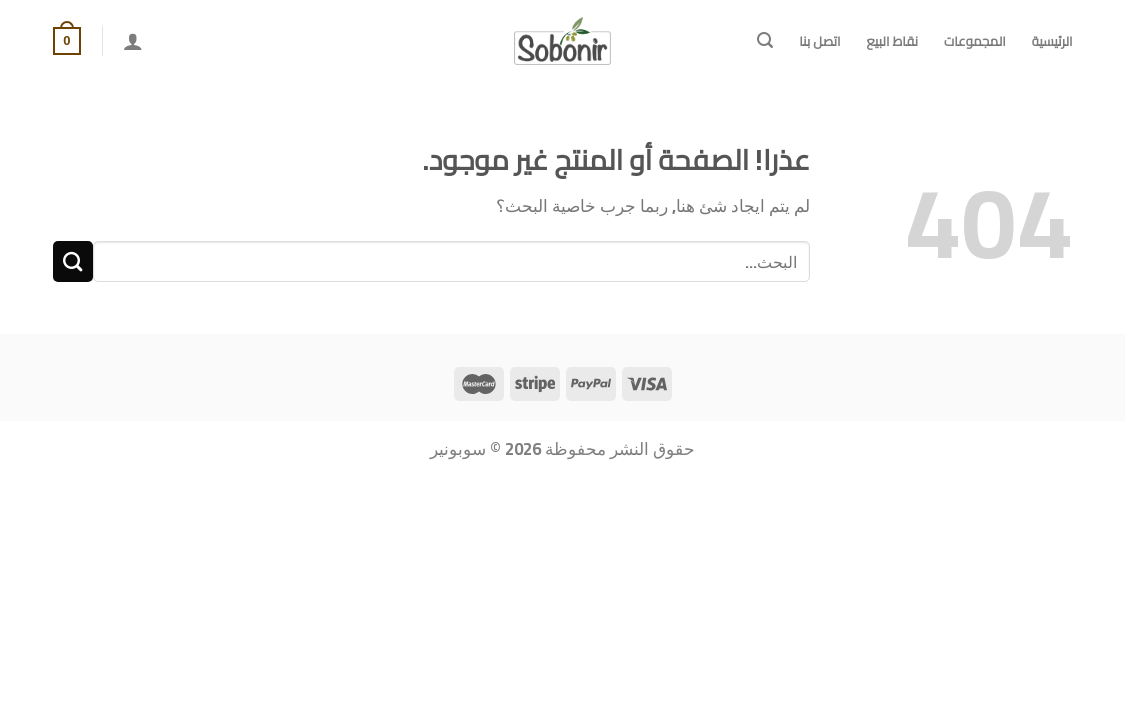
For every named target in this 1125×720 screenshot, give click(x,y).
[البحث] (765, 40)
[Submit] (73, 261)
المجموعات (975, 41)
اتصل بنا (819, 41)
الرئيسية (1052, 41)
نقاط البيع (891, 41)
